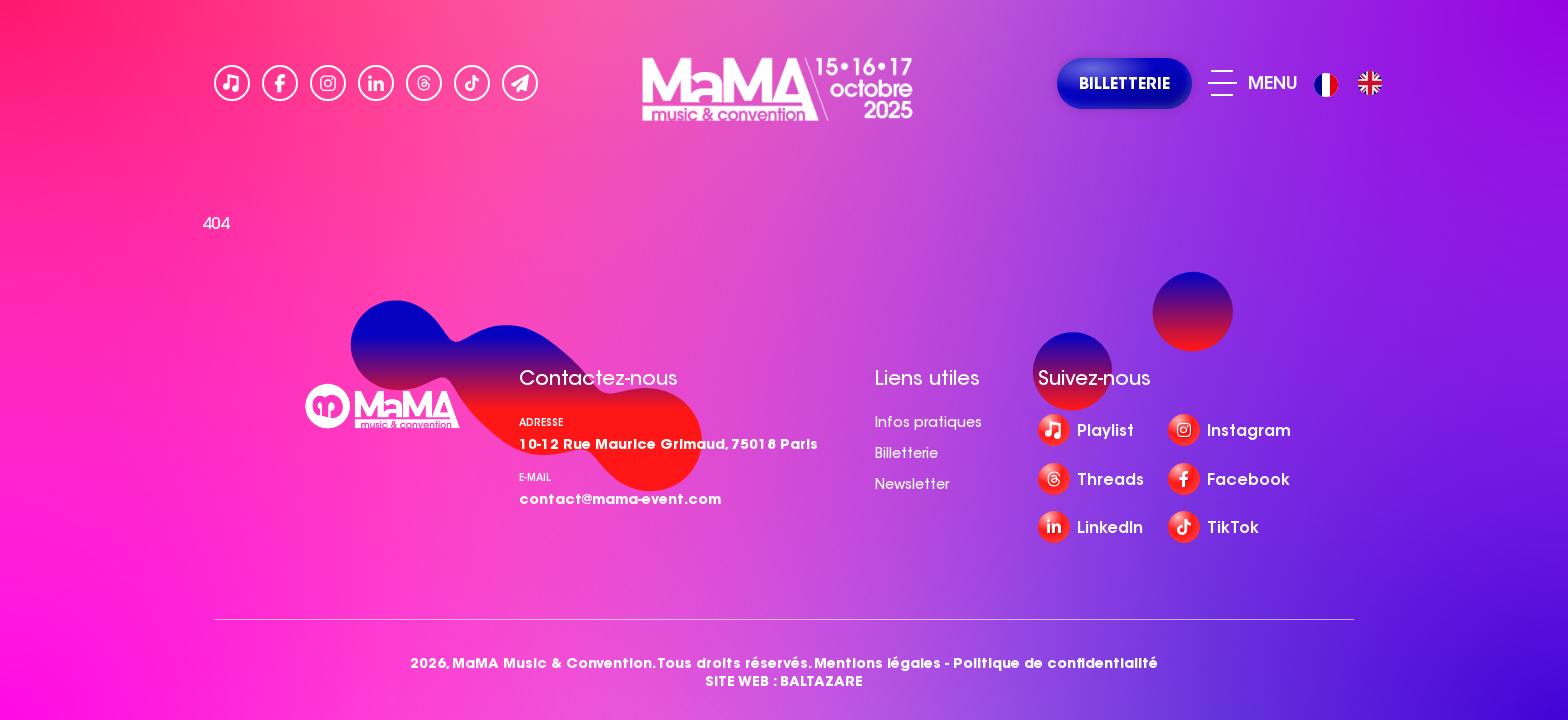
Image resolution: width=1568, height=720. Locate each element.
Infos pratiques (928, 422)
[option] (1370, 83)
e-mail (535, 477)
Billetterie (906, 453)
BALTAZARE (821, 681)
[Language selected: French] (1353, 83)
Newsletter (912, 484)
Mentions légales (877, 663)
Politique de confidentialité (1055, 663)
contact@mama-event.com (620, 499)
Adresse (541, 422)
